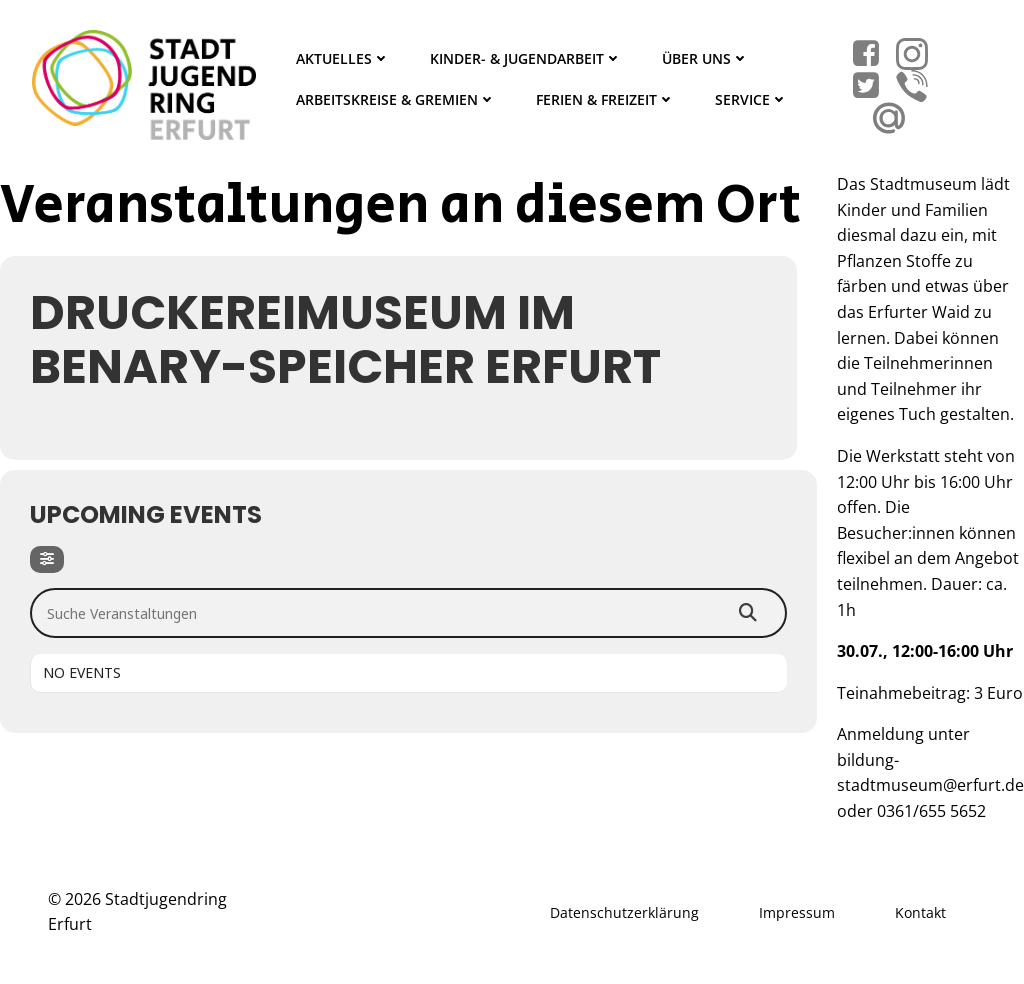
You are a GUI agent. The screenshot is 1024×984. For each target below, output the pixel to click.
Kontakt (920, 912)
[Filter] (47, 559)
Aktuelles (343, 58)
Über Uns (705, 58)
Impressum (797, 912)
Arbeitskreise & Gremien (396, 99)
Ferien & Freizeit (605, 99)
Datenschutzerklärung (624, 912)
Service (751, 99)
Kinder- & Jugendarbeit (526, 58)
